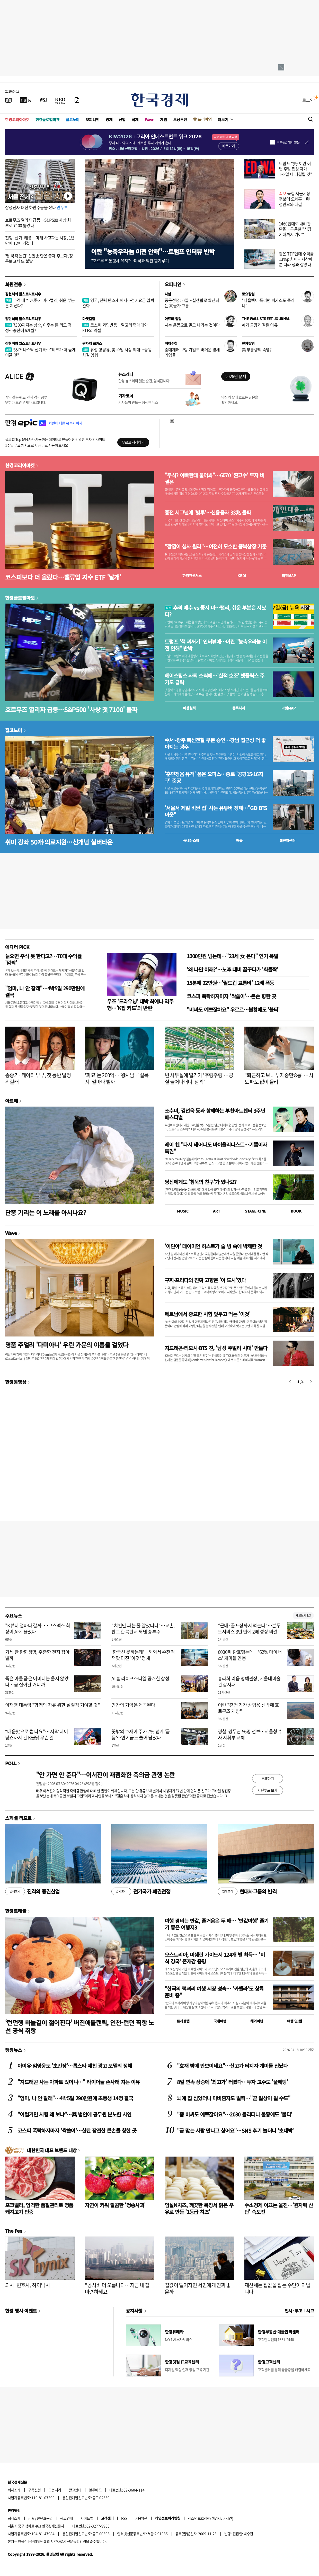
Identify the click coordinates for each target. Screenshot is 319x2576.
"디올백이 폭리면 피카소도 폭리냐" (268, 303)
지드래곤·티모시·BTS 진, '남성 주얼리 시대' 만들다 (216, 1348)
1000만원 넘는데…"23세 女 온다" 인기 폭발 (232, 956)
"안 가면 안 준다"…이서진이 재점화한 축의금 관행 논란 (105, 1774)
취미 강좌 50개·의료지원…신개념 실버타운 (59, 842)
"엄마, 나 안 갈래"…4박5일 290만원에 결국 (44, 991)
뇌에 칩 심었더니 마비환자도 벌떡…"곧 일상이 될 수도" (233, 2098)
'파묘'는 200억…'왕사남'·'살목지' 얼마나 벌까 (117, 1078)
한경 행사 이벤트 (21, 2310)
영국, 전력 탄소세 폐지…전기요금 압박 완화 (118, 303)
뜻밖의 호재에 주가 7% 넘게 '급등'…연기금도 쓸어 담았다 (140, 1734)
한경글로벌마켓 (48, 119)
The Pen (13, 2230)
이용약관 (141, 2518)
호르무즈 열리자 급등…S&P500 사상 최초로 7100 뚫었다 (38, 222)
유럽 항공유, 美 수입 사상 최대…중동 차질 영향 (117, 352)
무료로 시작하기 (133, 442)
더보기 (223, 119)
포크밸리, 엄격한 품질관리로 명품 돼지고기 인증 (39, 2208)
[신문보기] (8, 100)
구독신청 (34, 2489)
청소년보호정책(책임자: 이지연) (210, 2518)
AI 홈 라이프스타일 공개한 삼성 (140, 1678)
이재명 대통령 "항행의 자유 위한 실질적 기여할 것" (52, 1704)
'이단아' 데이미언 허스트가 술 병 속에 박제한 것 (213, 1246)
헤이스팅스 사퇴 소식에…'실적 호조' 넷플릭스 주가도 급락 (214, 679)
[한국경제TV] (25, 100)
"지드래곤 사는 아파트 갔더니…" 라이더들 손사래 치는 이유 (78, 2082)
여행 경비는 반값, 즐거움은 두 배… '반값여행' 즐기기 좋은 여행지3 (216, 1924)
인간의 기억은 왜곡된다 (133, 1704)
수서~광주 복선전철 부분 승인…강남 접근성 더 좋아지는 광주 (215, 743)
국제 (135, 119)
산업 (122, 119)
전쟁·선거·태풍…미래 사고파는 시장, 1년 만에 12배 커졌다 (40, 240)
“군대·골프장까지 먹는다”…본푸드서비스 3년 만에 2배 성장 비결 (249, 1628)
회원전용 (13, 284)
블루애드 (95, 2489)
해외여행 (256, 2021)
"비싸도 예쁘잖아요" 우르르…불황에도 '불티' (233, 1009)
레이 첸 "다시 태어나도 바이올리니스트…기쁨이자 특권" (216, 1148)
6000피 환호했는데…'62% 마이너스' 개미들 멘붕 (250, 1654)
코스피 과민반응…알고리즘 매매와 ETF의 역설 (115, 327)
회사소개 (14, 2489)
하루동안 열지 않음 (288, 142)
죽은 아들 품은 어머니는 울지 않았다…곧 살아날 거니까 (36, 1681)
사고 (310, 2311)
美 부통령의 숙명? (257, 349)
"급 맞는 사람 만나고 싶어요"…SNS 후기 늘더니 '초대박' (235, 2130)
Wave (149, 119)
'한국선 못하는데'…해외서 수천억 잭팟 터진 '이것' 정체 (143, 1654)
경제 (108, 119)
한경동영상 (15, 1381)
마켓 (289, 575)
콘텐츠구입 (45, 2518)
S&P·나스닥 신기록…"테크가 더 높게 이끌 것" (40, 352)
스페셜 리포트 (18, 1818)
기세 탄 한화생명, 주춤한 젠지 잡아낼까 (37, 1654)
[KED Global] (60, 100)
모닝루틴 (180, 119)
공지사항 (134, 2310)
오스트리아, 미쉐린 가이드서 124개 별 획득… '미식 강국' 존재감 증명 (215, 1958)
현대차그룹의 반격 (247, 1891)
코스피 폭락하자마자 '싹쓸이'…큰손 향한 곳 (231, 996)
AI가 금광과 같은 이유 (260, 325)
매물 (239, 840)
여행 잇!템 (294, 2021)
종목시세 (238, 708)
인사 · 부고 (294, 2311)
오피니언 (93, 119)
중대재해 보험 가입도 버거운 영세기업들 (192, 352)
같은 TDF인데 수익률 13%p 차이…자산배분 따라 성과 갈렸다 (296, 258)
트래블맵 (183, 2021)
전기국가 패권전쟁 (140, 1891)
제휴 (31, 2518)
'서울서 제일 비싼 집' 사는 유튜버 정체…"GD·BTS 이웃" (216, 811)
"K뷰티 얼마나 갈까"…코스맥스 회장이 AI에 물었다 (37, 1628)
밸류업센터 (287, 840)
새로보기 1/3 (303, 1615)
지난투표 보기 (267, 1790)
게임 (163, 119)
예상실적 (189, 708)
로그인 (308, 100)
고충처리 (54, 2489)
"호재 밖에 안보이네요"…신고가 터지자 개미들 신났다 (232, 2065)
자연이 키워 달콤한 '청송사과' (115, 2205)
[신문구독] (77, 100)
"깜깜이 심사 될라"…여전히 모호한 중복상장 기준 (215, 546)
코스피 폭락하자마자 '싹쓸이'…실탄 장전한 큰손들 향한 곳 (76, 2130)
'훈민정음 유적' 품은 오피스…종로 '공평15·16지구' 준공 (214, 777)
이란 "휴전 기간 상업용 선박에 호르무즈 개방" (248, 1707)
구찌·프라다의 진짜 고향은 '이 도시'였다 (205, 1280)
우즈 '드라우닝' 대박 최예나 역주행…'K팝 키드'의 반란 (140, 1005)
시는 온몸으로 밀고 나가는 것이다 (192, 325)
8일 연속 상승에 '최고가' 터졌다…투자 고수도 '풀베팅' (232, 2082)
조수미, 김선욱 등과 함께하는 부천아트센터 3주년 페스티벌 (215, 1114)
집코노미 (72, 119)
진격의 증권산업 (32, 1891)
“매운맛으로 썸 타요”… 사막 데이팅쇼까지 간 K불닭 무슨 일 (36, 1734)
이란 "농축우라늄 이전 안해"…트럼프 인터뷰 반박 (153, 251)
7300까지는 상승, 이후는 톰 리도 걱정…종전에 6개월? (38, 327)
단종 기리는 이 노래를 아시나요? (45, 1212)
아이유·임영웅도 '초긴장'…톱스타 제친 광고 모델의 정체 (74, 2065)
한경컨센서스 (191, 575)
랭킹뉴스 (13, 2050)
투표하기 (267, 1778)
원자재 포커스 (92, 343)
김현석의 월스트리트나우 (23, 294)
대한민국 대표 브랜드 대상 (52, 2150)
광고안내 (75, 2489)
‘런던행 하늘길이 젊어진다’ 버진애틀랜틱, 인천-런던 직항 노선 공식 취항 (79, 2026)
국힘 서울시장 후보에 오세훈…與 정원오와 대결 (294, 198)
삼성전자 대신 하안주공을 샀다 (36, 207)
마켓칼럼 (88, 318)
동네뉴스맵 (191, 840)
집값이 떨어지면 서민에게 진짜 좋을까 (198, 2288)
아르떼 (11, 1100)
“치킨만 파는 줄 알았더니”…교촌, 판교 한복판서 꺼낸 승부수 (142, 1628)
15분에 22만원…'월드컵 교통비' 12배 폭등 (230, 982)
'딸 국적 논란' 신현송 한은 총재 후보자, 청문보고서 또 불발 (39, 258)
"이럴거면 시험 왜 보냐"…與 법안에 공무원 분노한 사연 (74, 2114)
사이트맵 (87, 2518)
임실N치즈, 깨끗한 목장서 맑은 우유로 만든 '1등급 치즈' (199, 2208)
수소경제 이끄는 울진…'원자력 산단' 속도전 (278, 2208)
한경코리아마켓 (17, 119)
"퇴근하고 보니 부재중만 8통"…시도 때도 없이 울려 (278, 1078)
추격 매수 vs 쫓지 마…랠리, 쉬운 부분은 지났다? (40, 303)
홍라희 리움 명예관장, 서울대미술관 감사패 (249, 1681)
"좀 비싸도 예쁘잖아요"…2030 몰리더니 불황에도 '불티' (234, 2114)
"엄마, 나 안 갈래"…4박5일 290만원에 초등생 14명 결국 (75, 2098)
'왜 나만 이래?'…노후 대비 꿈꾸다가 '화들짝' (232, 969)
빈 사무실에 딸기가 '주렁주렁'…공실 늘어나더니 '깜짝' (199, 1078)
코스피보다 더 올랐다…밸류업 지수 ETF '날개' (63, 577)
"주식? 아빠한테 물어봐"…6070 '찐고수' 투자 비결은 (214, 478)
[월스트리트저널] (43, 100)
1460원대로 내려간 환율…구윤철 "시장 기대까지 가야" (295, 228)
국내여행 (220, 2021)
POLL (10, 1763)
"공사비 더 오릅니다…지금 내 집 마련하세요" (117, 2288)
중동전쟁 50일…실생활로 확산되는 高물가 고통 (192, 303)
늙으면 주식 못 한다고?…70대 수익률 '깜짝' (43, 959)
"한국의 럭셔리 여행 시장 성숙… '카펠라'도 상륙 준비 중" (214, 1992)
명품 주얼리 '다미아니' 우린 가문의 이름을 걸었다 (66, 1345)
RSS (124, 2518)
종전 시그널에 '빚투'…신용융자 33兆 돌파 (208, 512)
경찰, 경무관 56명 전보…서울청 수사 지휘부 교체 (250, 1734)
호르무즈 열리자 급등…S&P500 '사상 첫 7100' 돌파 (71, 709)
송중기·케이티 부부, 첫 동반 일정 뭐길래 (38, 1078)
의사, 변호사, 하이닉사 (27, 2285)
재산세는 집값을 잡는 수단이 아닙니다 (277, 2288)
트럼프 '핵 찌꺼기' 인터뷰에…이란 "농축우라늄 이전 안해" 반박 (216, 645)
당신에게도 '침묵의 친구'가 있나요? (201, 1182)
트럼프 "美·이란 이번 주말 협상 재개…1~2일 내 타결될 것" (295, 168)
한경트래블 (15, 1910)
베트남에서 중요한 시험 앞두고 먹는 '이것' (207, 1314)
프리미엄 (204, 119)
